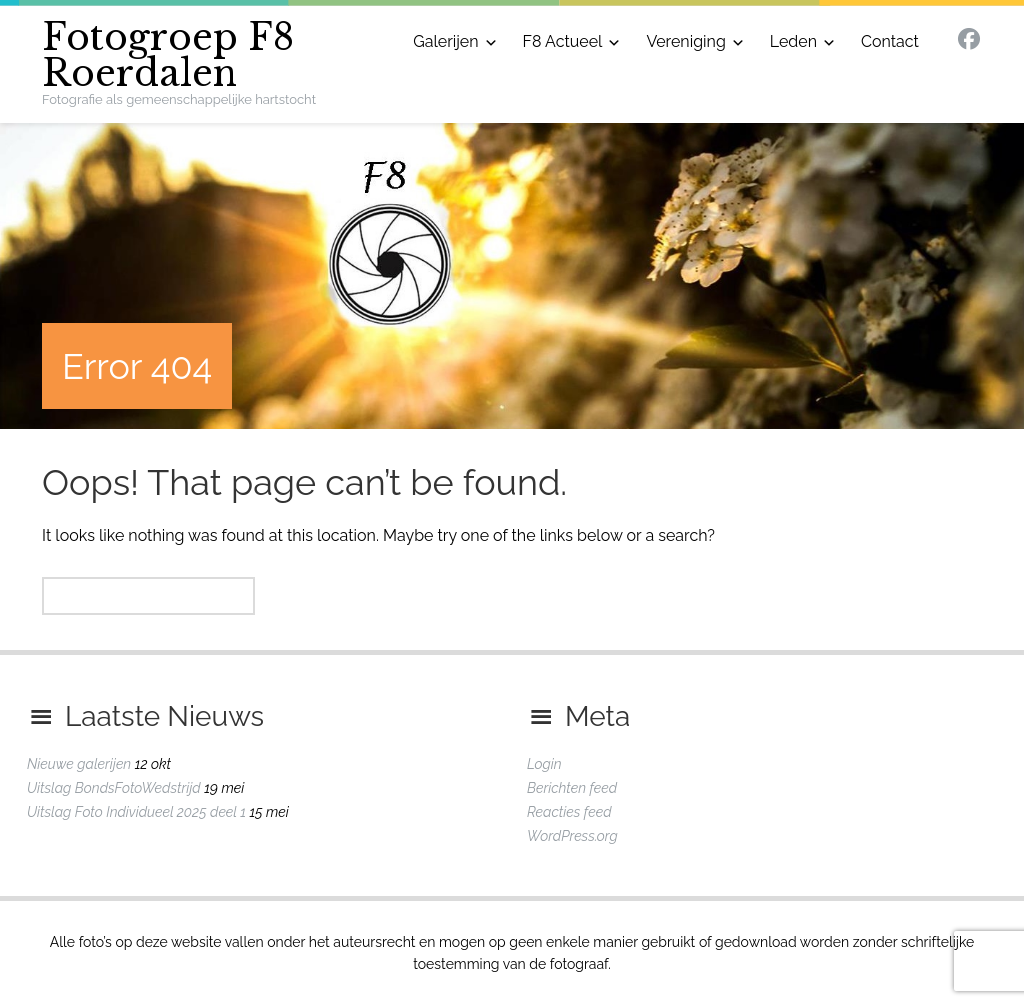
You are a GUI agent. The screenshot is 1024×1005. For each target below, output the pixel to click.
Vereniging (685, 41)
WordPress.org (572, 836)
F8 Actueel (563, 41)
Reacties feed (569, 812)
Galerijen (445, 41)
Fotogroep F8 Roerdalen (168, 55)
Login (544, 764)
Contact (890, 41)
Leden (793, 41)
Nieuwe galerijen (79, 764)
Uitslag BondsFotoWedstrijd (114, 788)
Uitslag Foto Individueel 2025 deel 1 (136, 812)
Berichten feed (572, 788)
